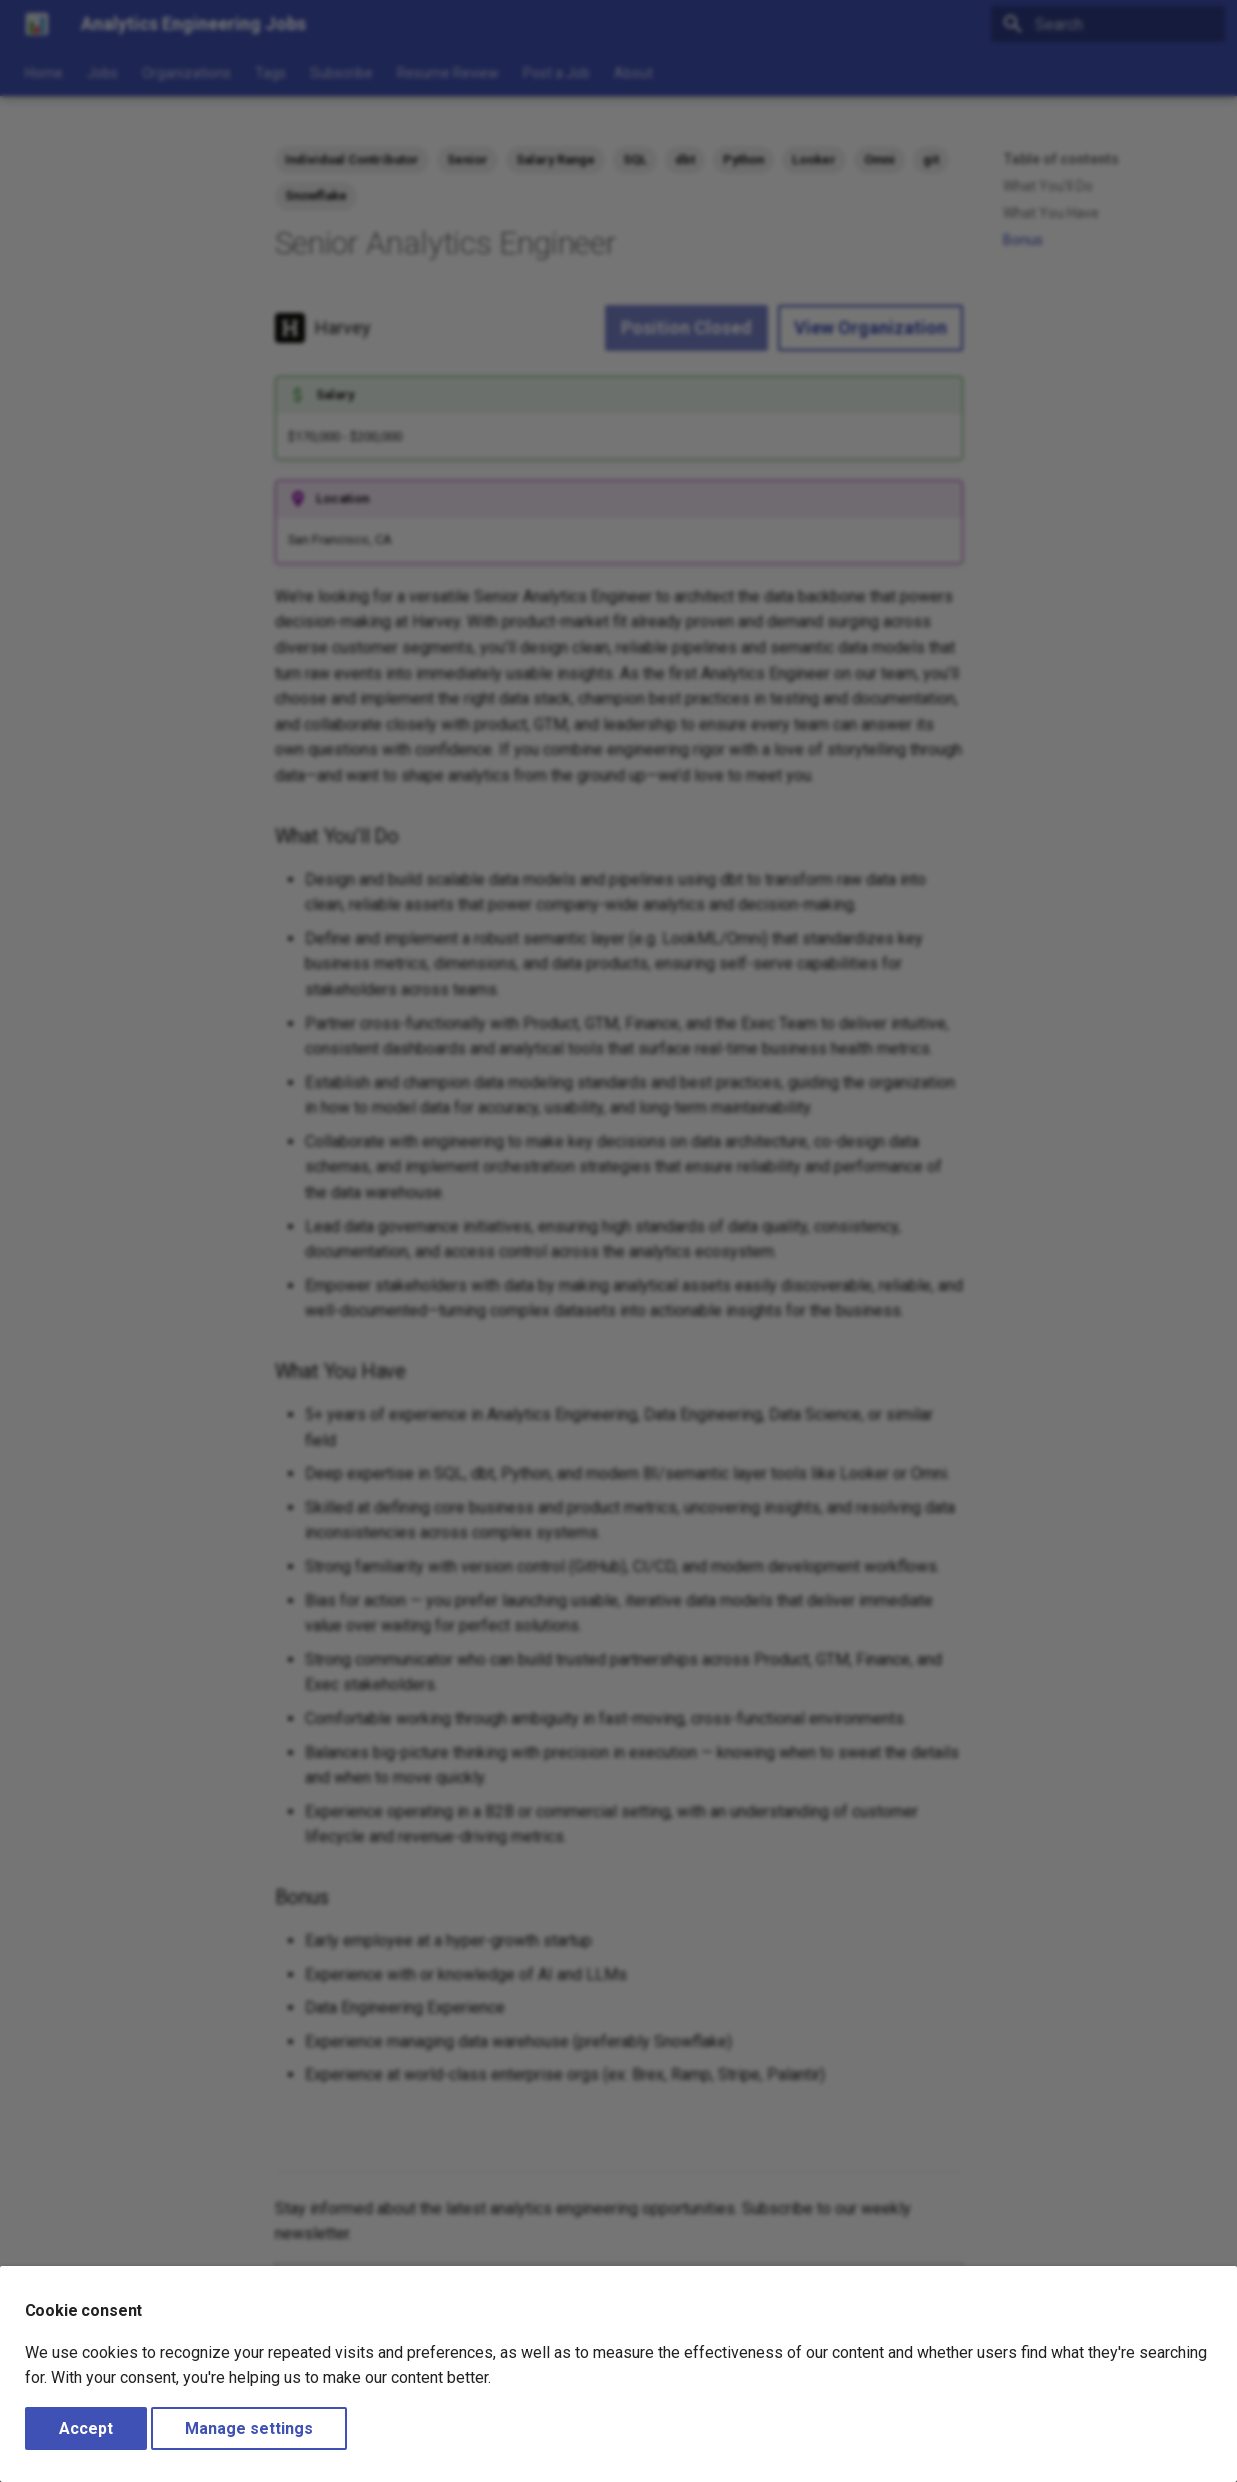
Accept (86, 2428)
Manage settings (249, 2428)
